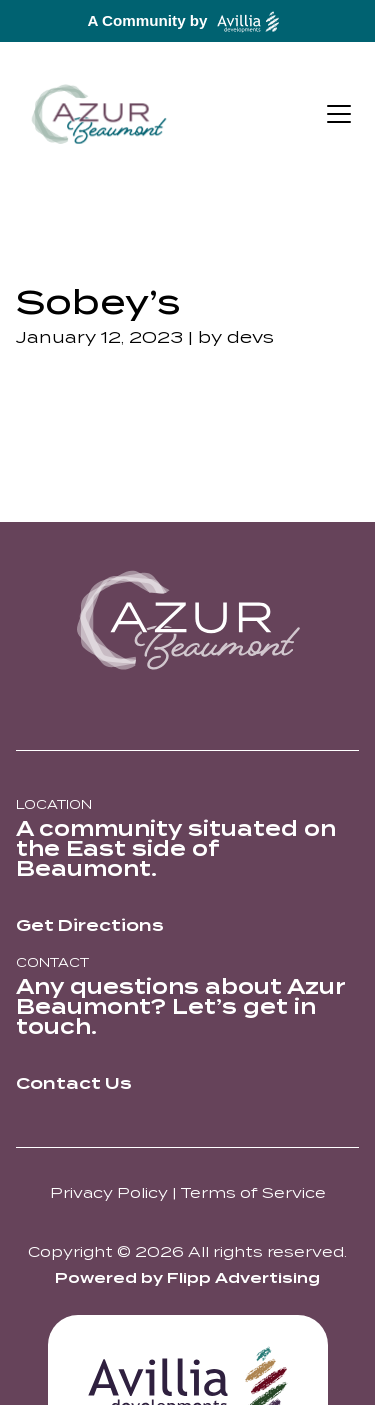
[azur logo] (188, 620)
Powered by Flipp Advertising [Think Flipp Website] (187, 1278)
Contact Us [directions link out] (74, 1083)
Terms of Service (253, 1193)
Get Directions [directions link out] (90, 925)
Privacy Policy (109, 1193)
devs (250, 337)
